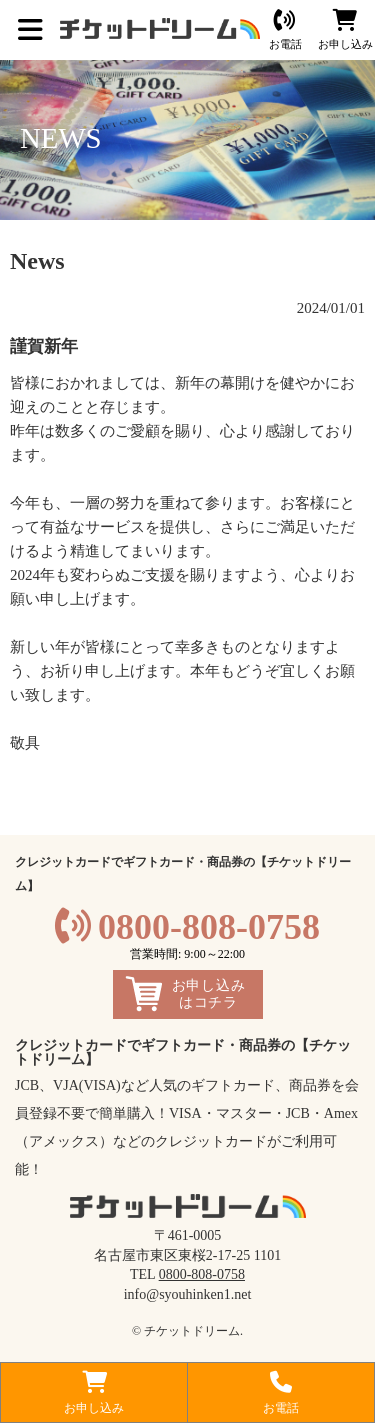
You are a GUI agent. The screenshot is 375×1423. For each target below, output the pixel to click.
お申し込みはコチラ (209, 994)
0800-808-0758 (209, 927)
